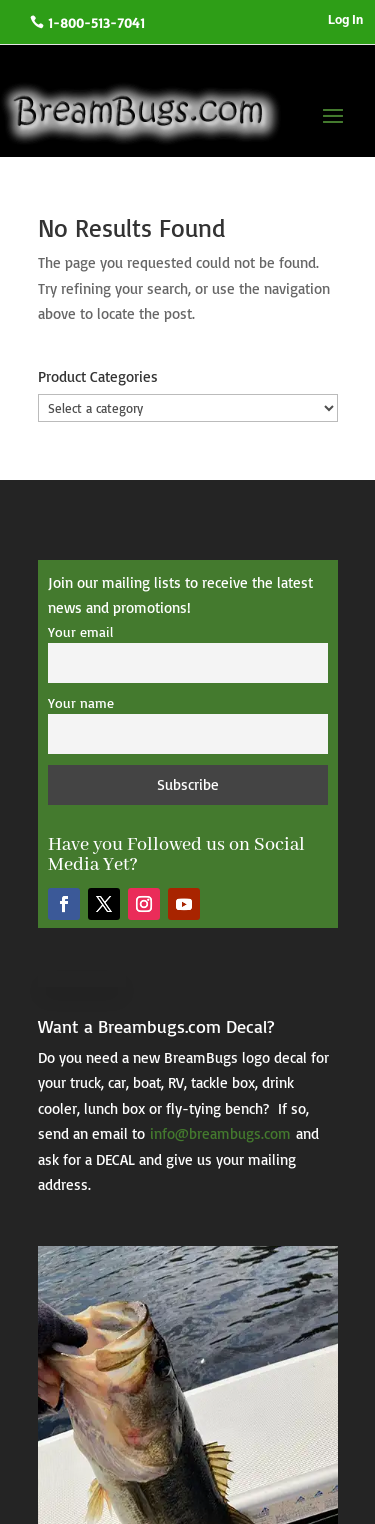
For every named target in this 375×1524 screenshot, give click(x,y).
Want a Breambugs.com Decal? (156, 1026)
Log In (345, 19)
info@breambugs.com (220, 1133)
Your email (80, 631)
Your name (81, 702)
